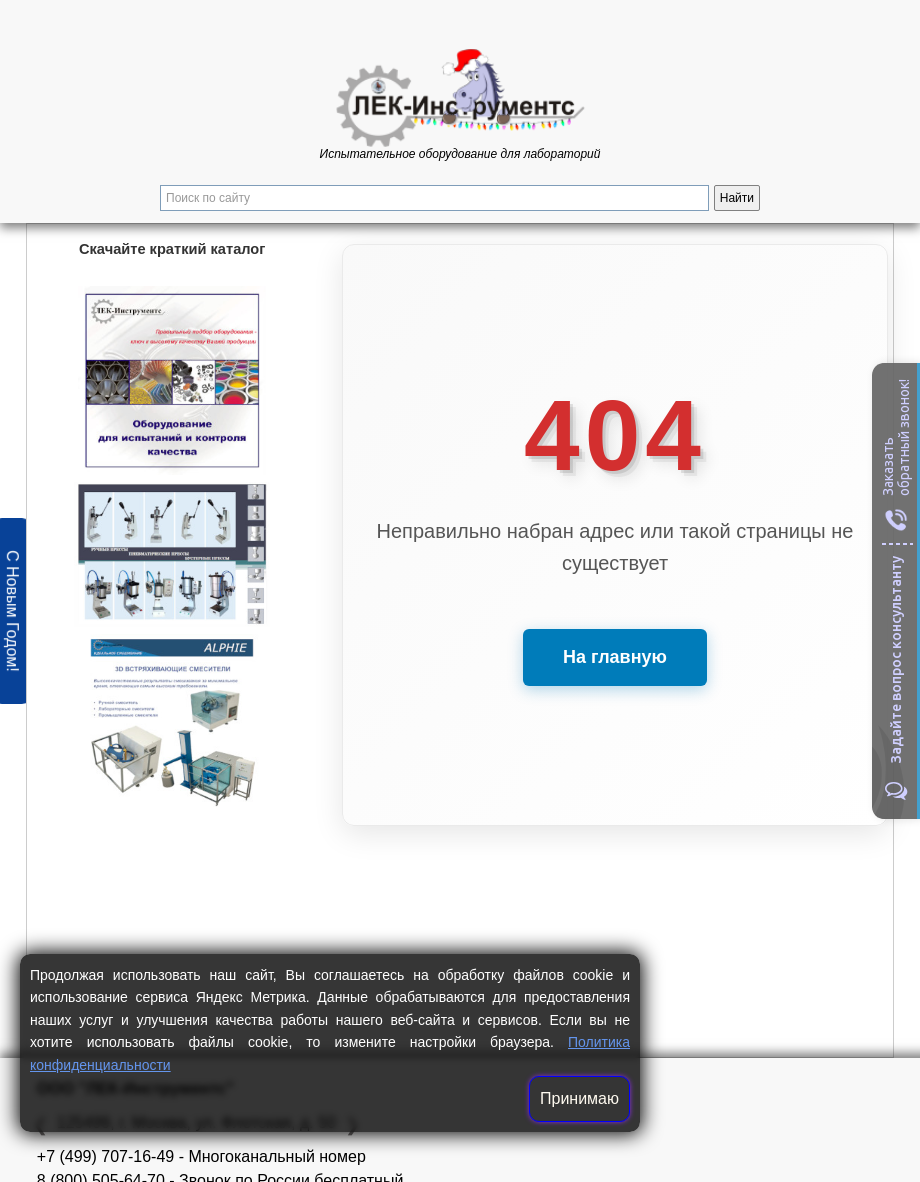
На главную (615, 657)
